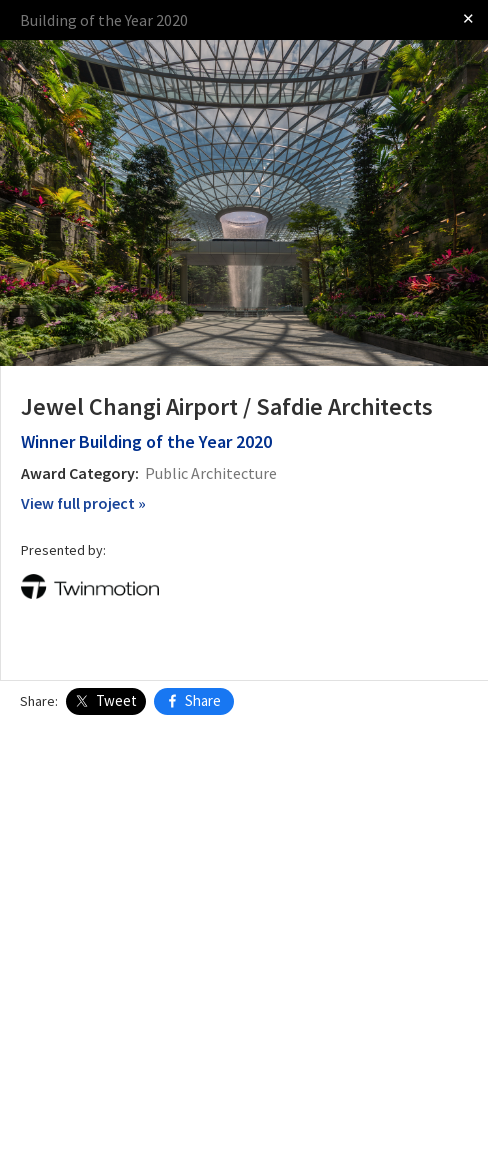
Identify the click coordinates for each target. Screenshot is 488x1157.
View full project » (83, 503)
